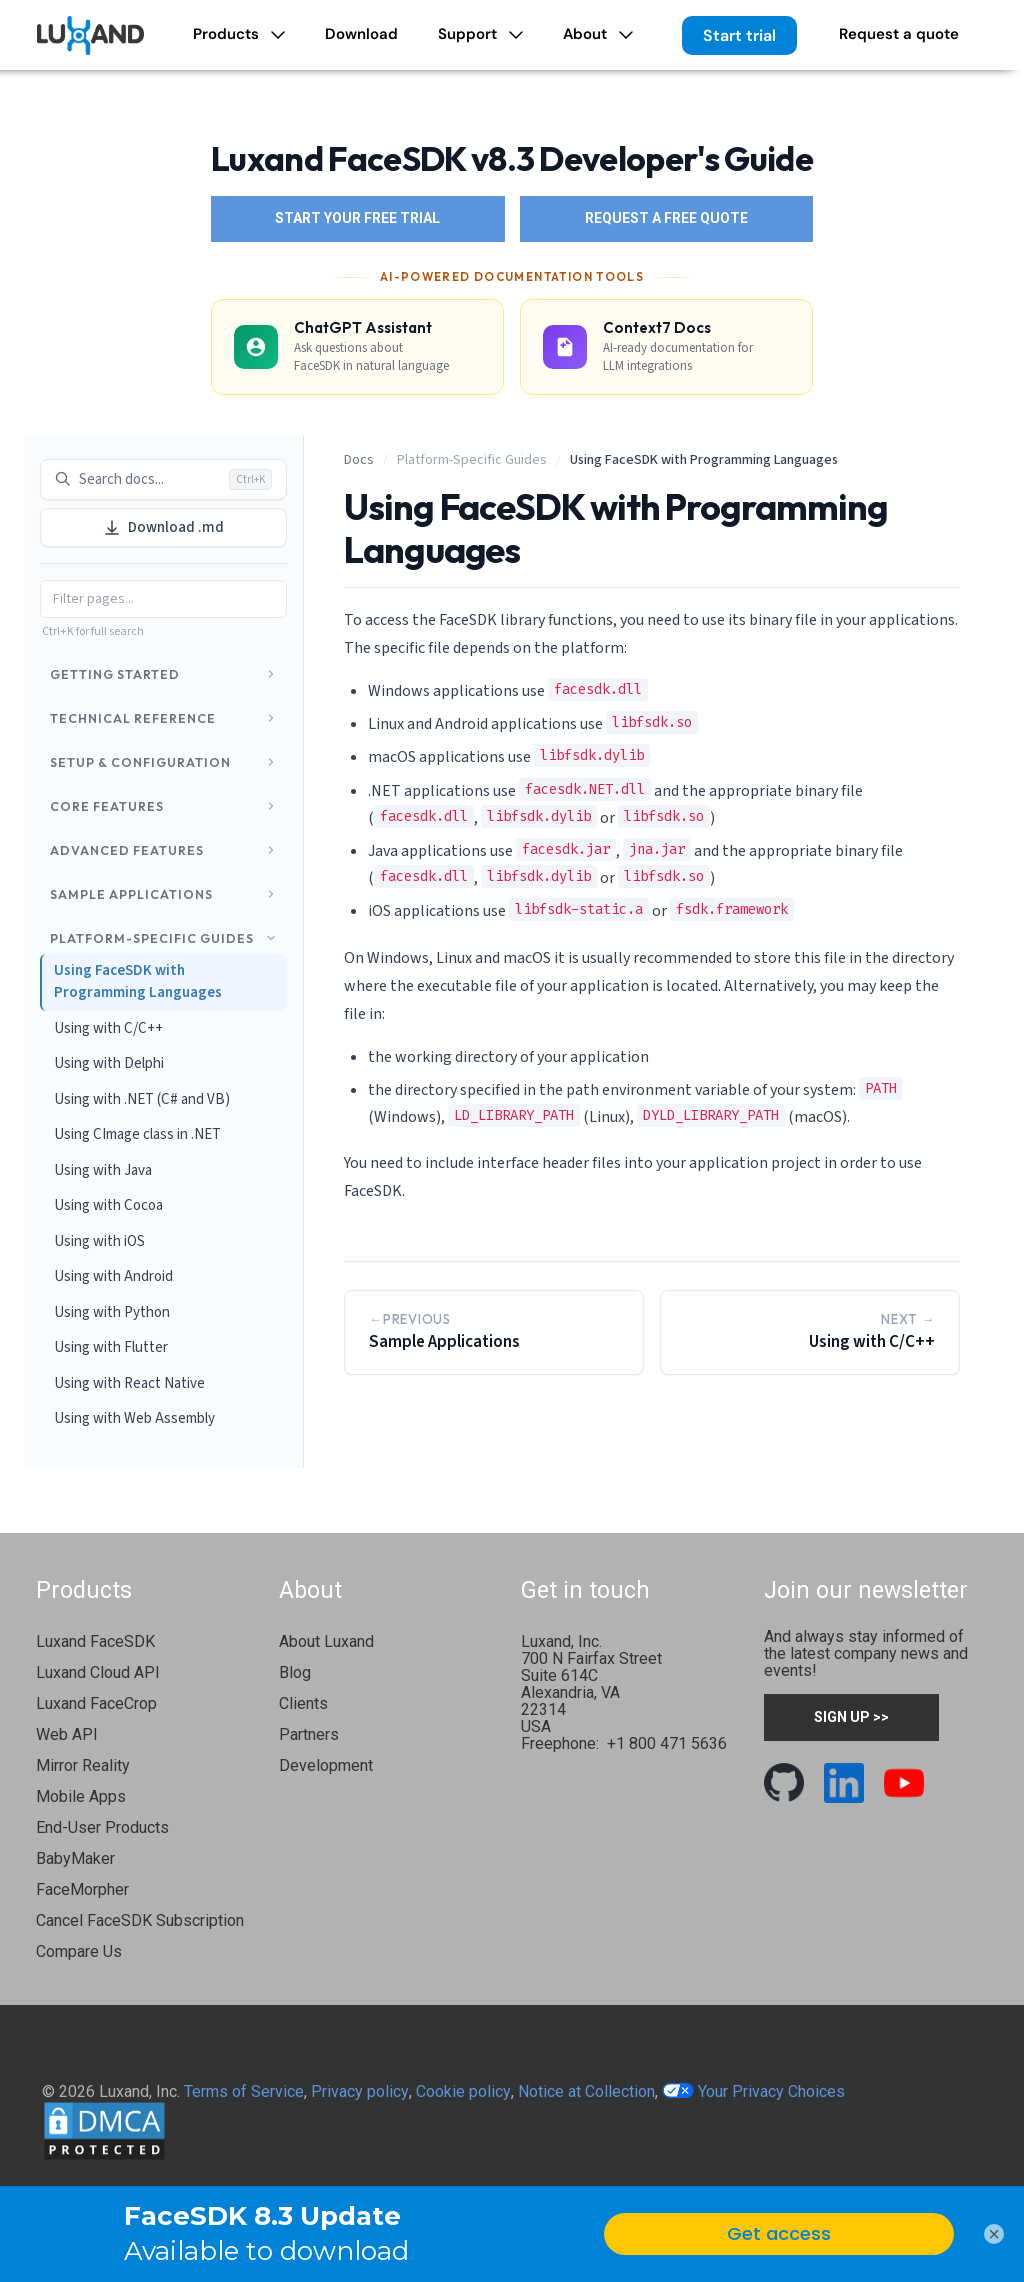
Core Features (163, 806)
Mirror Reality (83, 1765)
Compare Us (79, 1951)
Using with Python (112, 1312)
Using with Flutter (111, 1347)
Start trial (739, 35)
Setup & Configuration (163, 762)
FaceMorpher (82, 1889)
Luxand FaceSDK (95, 1641)
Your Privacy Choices (753, 2091)
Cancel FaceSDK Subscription (140, 1920)
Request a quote (899, 34)
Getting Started (163, 674)
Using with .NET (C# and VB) (142, 1099)
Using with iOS (99, 1241)
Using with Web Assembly (134, 1418)
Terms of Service (244, 2091)
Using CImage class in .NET (137, 1134)
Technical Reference (163, 718)
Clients (303, 1703)
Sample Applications (163, 894)
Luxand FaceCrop (96, 1703)
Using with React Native (129, 1383)
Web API (67, 1734)
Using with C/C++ (108, 1028)
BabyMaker (75, 1858)
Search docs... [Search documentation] (163, 479)
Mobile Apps (81, 1796)
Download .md (164, 527)
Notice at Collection (586, 2091)
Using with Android (113, 1276)
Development (326, 1765)
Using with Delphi (109, 1063)
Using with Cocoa (108, 1205)
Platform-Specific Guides (163, 938)
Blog (295, 1672)
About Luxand (326, 1641)
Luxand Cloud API (98, 1672)
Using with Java (103, 1170)
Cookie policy (463, 2091)
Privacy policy (360, 2091)
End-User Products (102, 1827)
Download (361, 34)
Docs (359, 460)
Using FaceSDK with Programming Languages (138, 982)
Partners (309, 1734)
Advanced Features (163, 850)
